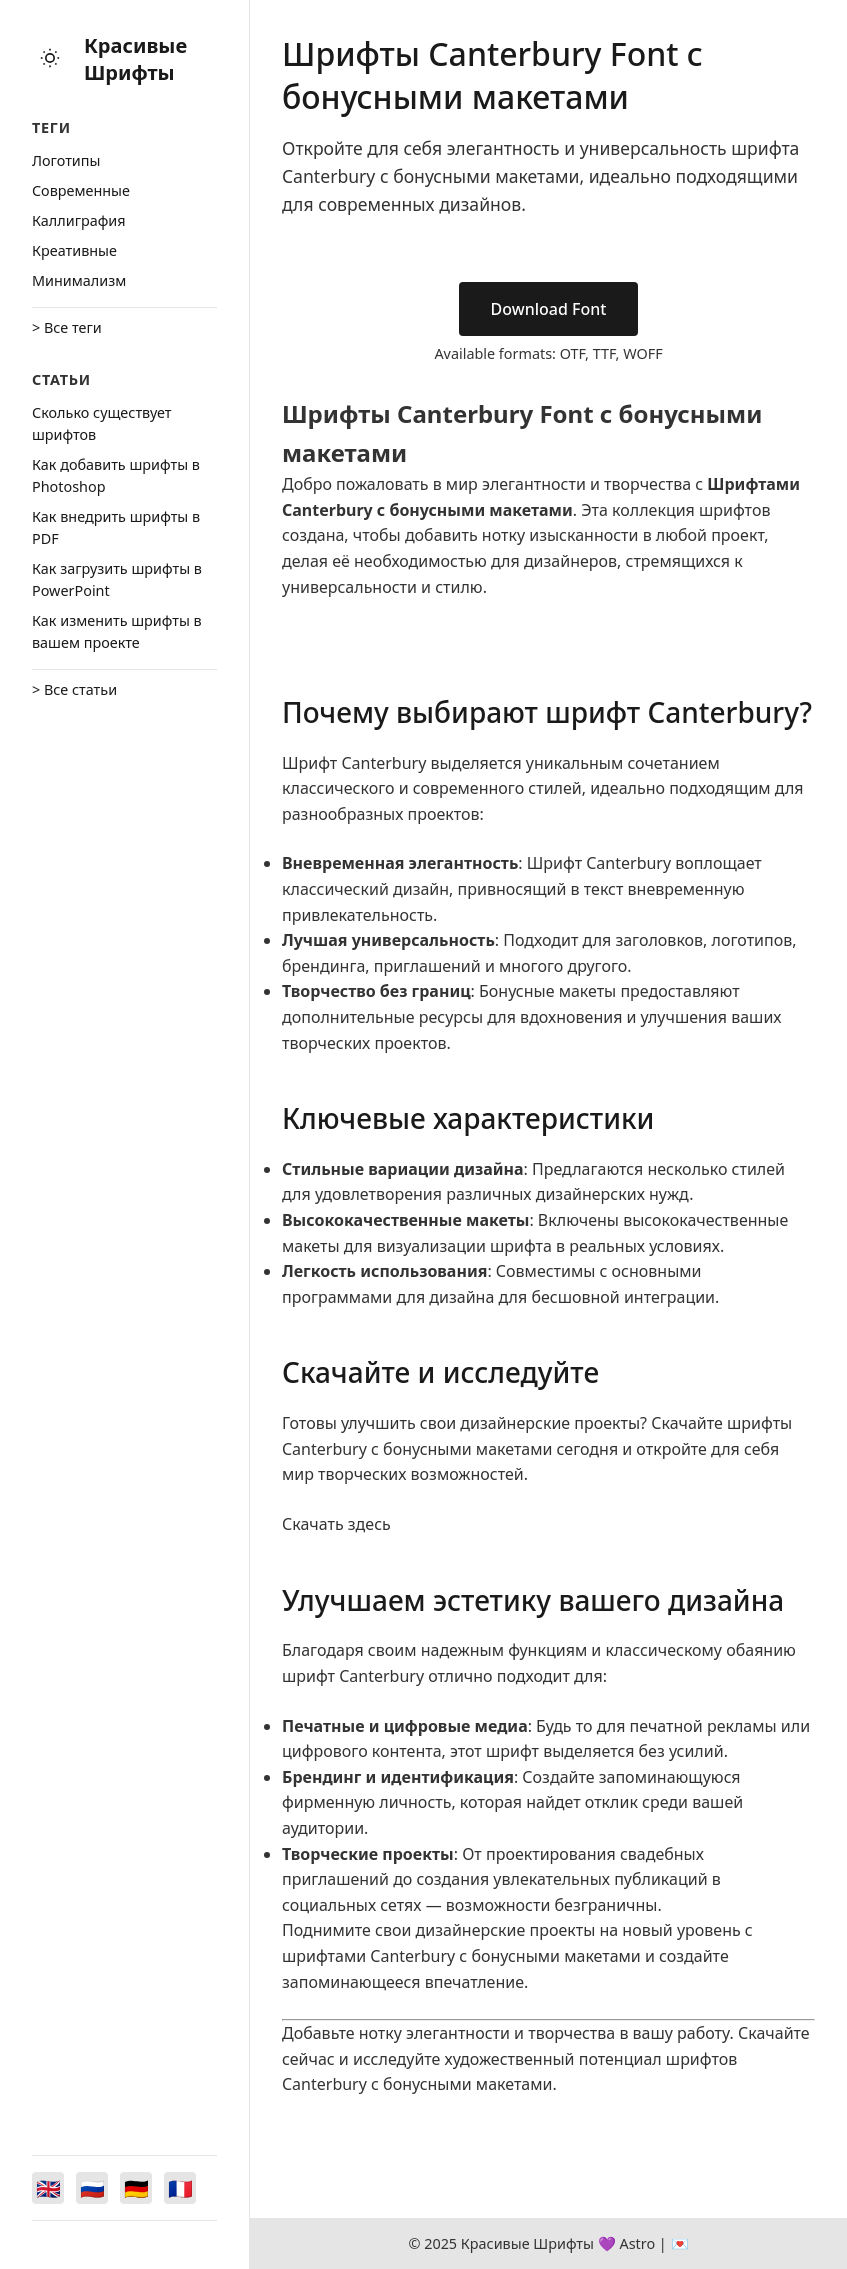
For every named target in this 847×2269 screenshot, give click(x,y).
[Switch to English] (48, 2188)
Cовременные (81, 190)
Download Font (549, 309)
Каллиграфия (79, 220)
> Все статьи (74, 689)
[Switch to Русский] (92, 2188)
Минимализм (79, 280)
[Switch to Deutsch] (136, 2188)
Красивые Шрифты (135, 59)
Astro (637, 2243)
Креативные (74, 250)
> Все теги (67, 327)
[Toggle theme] (50, 59)
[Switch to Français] (180, 2188)
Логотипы (66, 160)
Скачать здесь (336, 1524)
